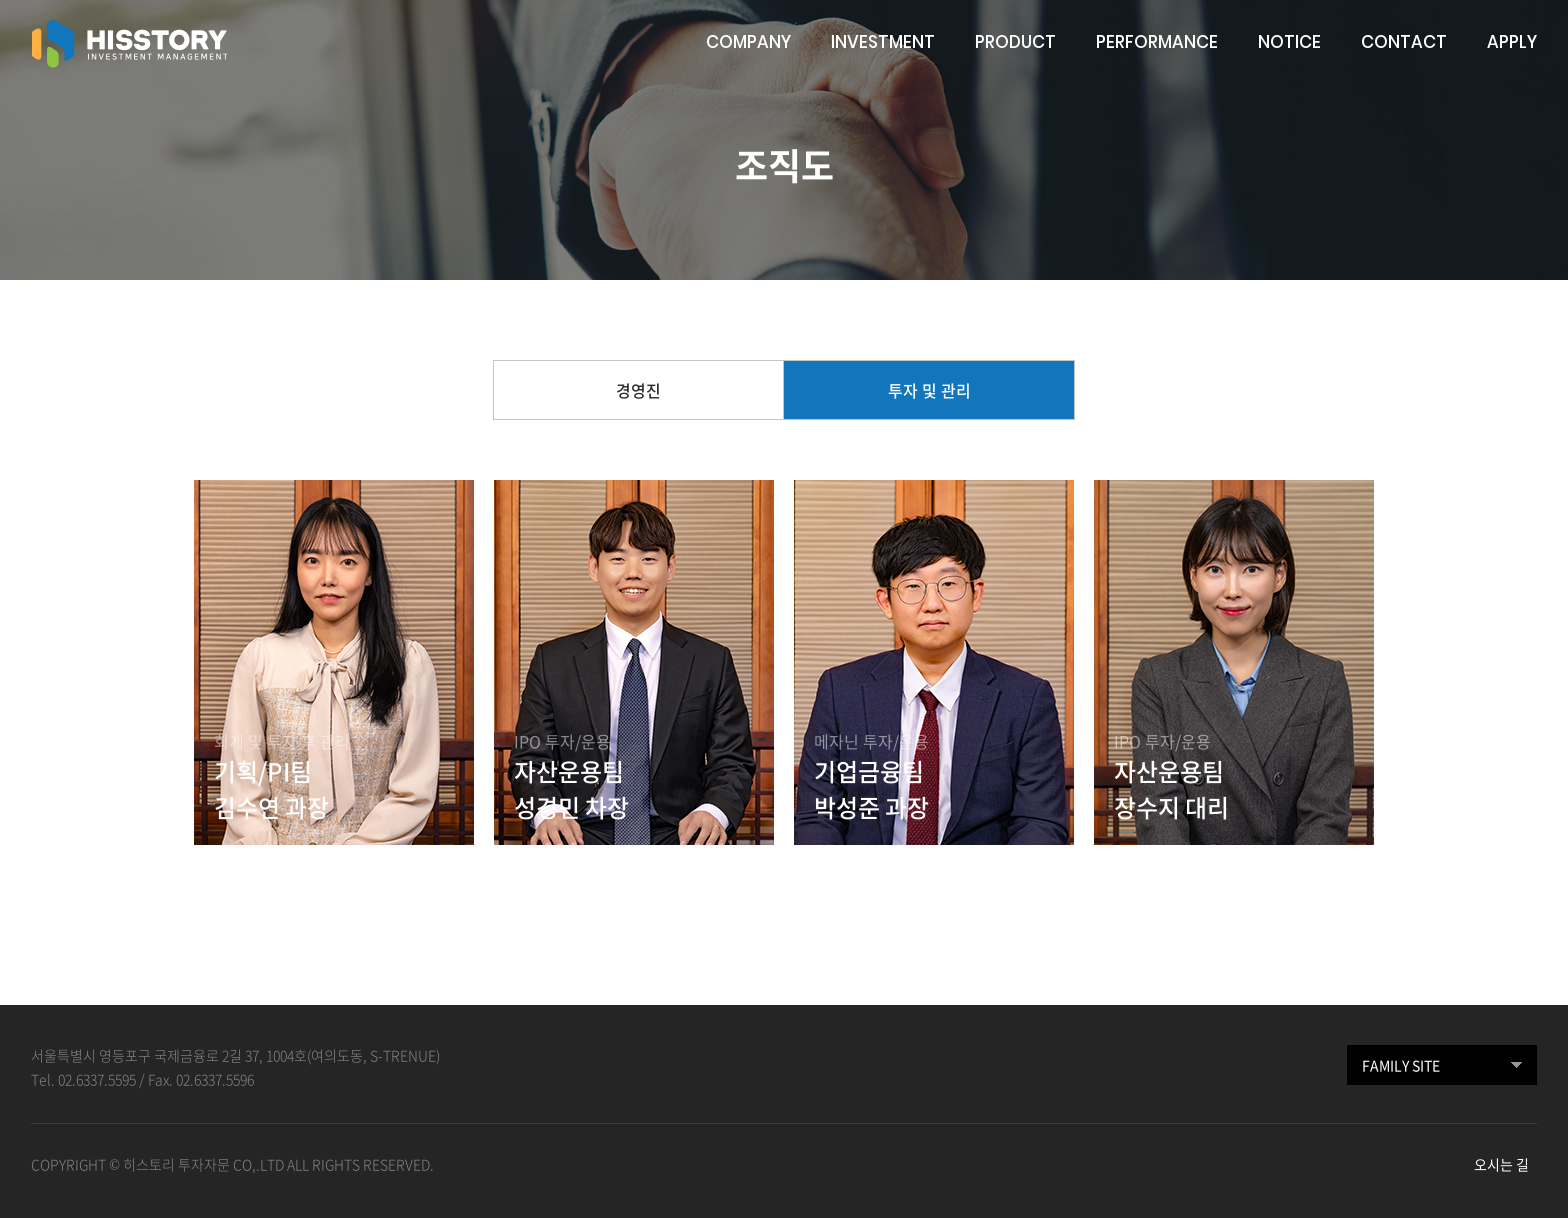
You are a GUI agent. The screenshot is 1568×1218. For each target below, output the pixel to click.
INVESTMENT (883, 42)
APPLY (1512, 42)
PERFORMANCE (1157, 42)
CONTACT (1404, 42)
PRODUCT (1015, 42)
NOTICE (1289, 42)
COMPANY (748, 42)
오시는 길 (1501, 1164)
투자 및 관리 (929, 390)
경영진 (638, 390)
